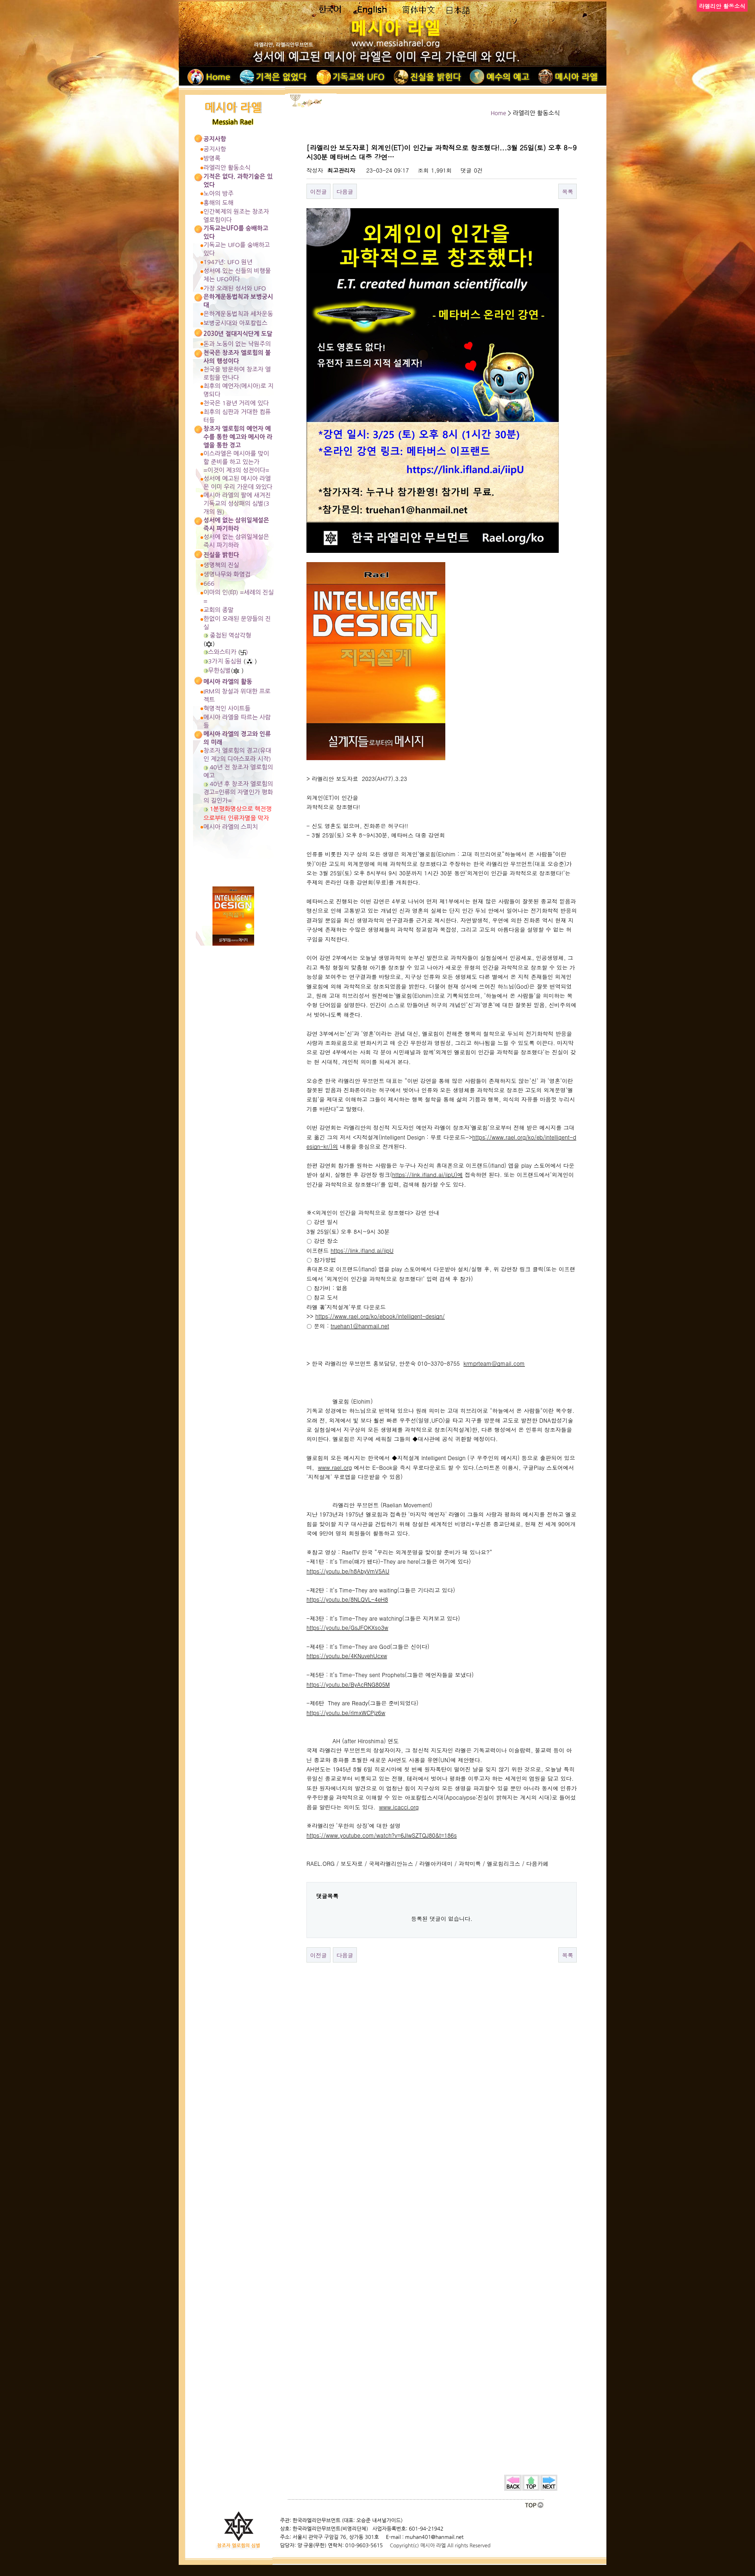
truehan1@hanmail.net (360, 1326)
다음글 (345, 191)
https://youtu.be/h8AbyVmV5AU (347, 1571)
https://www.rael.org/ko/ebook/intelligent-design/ (380, 1316)
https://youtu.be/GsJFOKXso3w (347, 1627)
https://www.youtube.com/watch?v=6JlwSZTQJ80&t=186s (381, 1835)
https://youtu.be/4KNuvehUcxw (346, 1656)
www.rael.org (335, 1467)
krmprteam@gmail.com (494, 1363)
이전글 (318, 191)
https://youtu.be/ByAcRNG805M (348, 1684)
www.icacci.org (399, 1807)
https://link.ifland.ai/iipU (362, 1250)
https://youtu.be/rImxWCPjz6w (345, 1712)
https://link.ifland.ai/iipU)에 (427, 1174)
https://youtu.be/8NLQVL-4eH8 (347, 1599)
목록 (567, 191)
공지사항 (215, 149)
